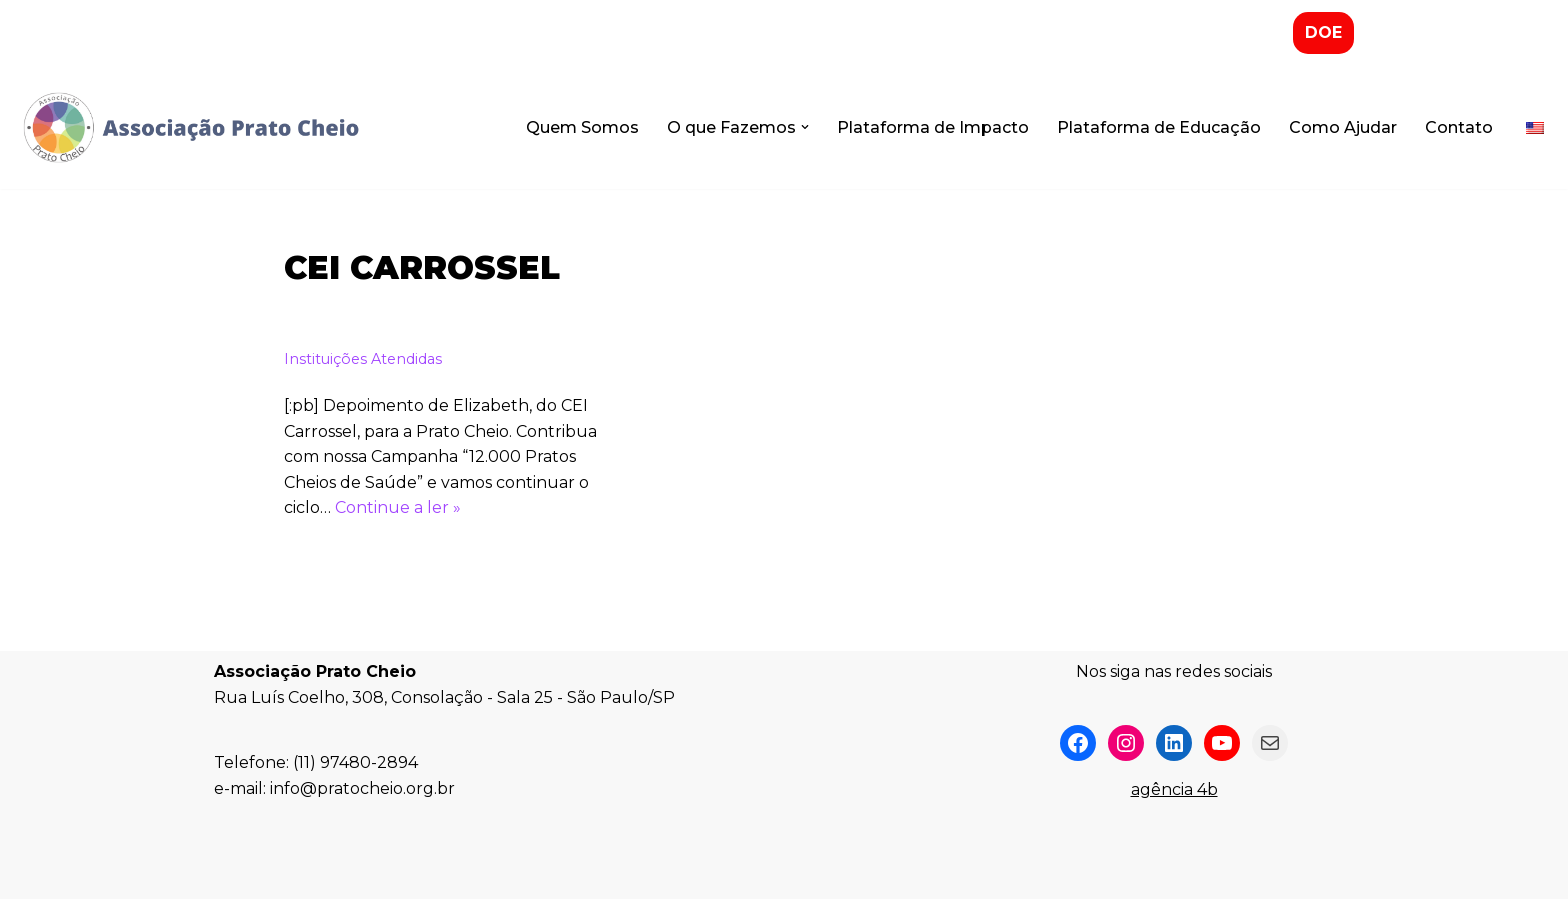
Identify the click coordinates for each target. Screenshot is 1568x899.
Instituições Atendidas (363, 359)
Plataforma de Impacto (933, 127)
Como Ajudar (1343, 127)
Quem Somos (582, 127)
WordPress (388, 873)
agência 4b (1174, 789)
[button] (805, 127)
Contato (1459, 127)
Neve (235, 873)
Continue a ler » (398, 507)
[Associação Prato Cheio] (190, 128)
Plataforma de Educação (1159, 127)
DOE (1323, 32)
